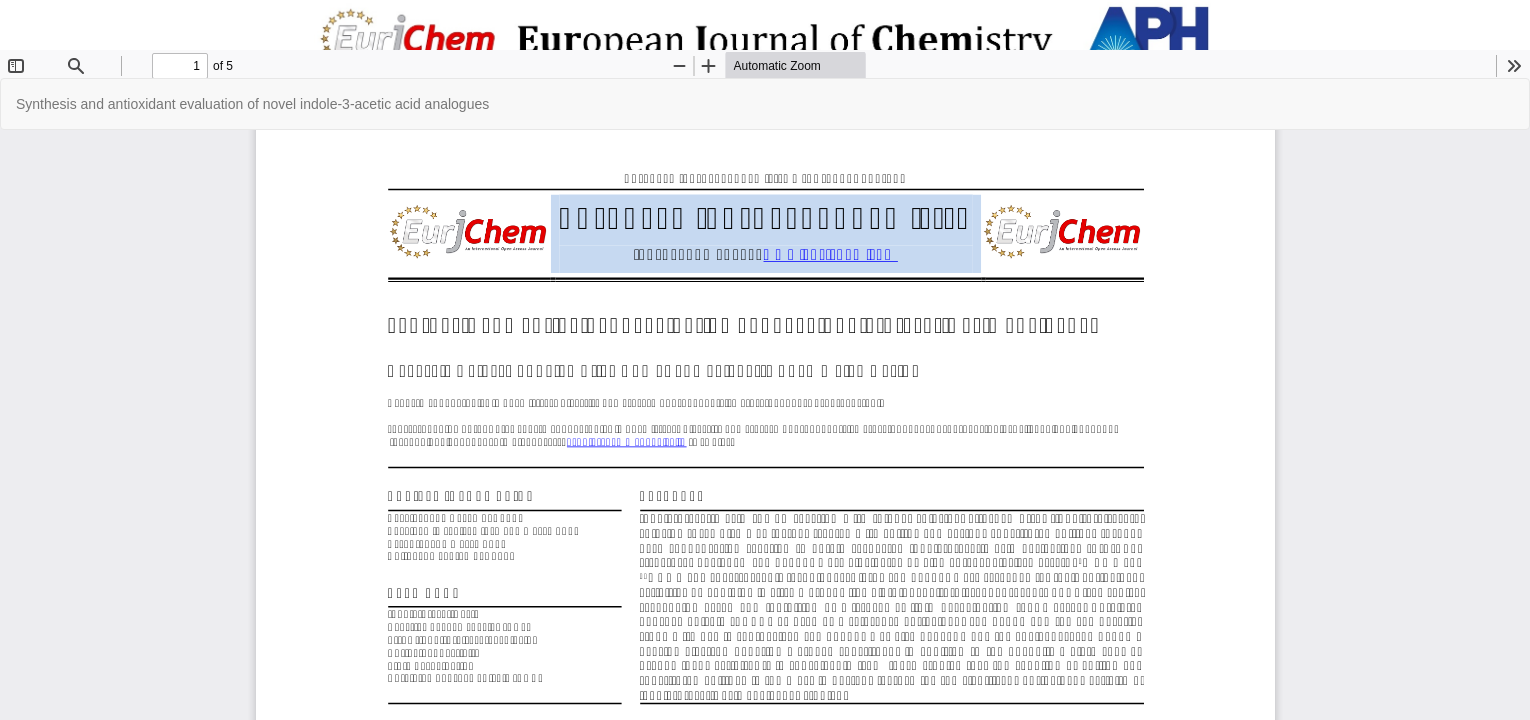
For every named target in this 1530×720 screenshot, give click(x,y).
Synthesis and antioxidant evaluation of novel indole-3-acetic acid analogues (252, 104)
